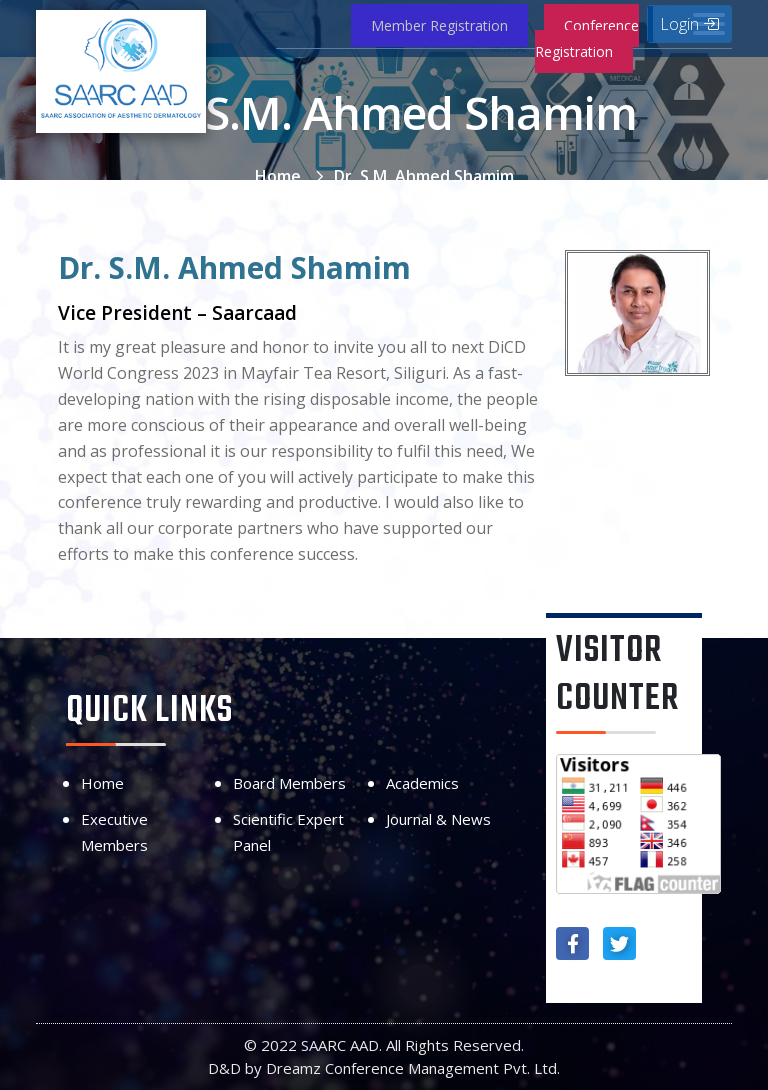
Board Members (289, 783)
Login (689, 24)
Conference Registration (587, 38)
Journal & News (438, 819)
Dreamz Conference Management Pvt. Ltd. (413, 1068)
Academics (422, 783)
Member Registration (439, 25)
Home (278, 176)
